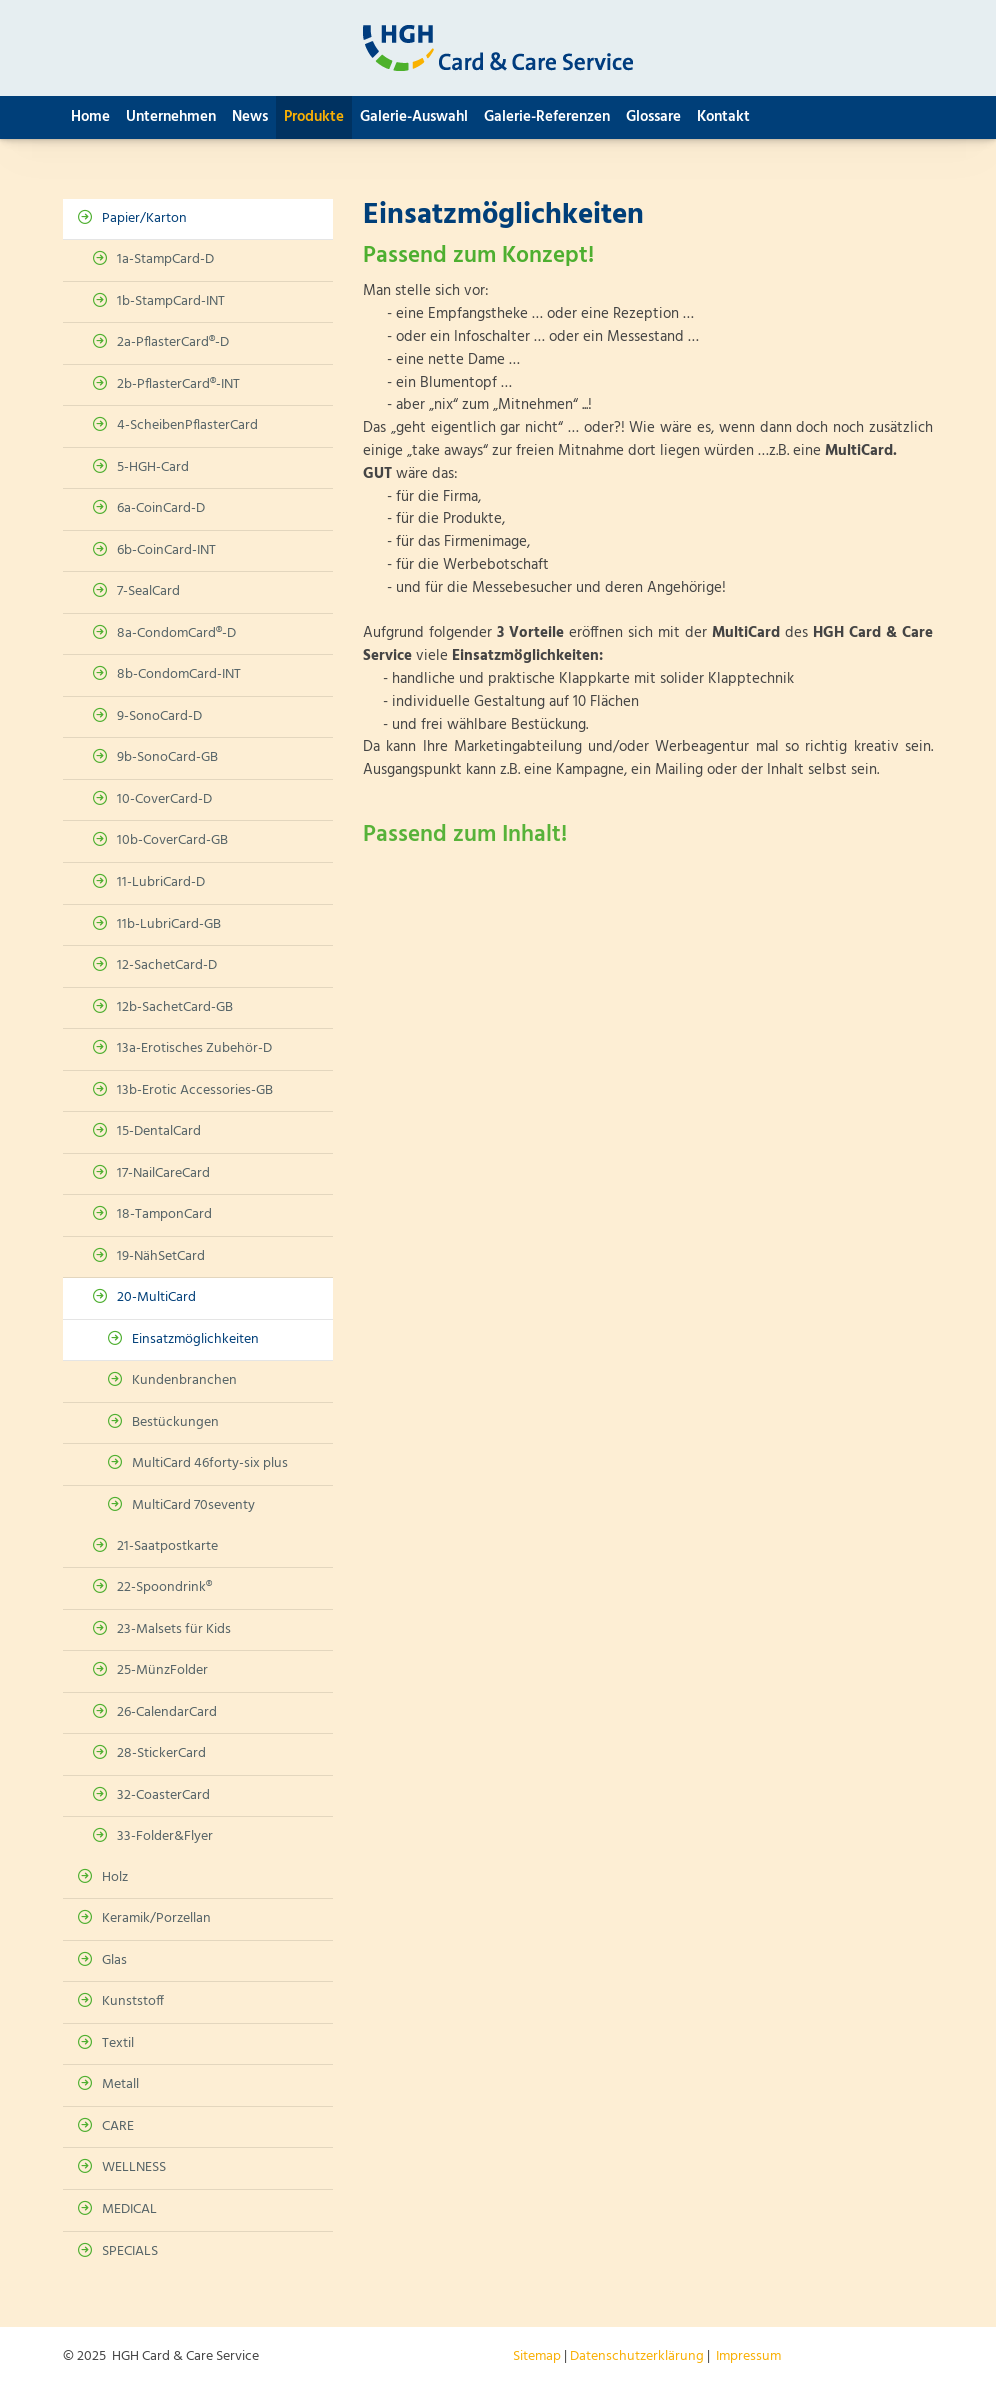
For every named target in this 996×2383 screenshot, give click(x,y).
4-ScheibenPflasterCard (187, 425)
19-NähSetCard (161, 1256)
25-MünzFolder (162, 1670)
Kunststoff (133, 2001)
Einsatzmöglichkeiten (195, 1339)
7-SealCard (148, 591)
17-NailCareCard (163, 1173)
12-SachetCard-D (167, 965)
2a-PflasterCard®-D (173, 342)
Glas (114, 1960)
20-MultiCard (156, 1297)
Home (90, 117)
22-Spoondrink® (164, 1587)
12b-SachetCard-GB (175, 1007)
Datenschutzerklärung (637, 2356)
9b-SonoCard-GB (167, 757)
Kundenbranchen (184, 1380)
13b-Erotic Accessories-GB (195, 1090)
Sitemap (537, 2356)
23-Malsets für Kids (174, 1629)
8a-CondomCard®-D (176, 633)
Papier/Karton (144, 218)
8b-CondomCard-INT (179, 674)
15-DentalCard (159, 1131)
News (250, 117)
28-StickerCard (161, 1753)
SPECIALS (130, 2251)
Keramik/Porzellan (156, 1918)
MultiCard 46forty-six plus (210, 1463)
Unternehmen (171, 117)
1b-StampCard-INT (171, 301)
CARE (118, 2126)
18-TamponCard (164, 1214)
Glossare (653, 117)
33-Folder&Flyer (165, 1836)
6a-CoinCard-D (161, 508)
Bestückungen (175, 1422)
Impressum (748, 2356)
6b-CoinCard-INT (166, 550)
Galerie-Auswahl (414, 117)
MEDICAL (129, 2209)
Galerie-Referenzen (547, 117)
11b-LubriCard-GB (169, 924)
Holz (115, 1877)
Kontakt (723, 117)
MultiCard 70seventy (193, 1505)
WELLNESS (134, 2167)
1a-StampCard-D (165, 259)
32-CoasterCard (163, 1795)
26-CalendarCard (167, 1712)
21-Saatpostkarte (167, 1546)
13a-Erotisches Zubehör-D (194, 1048)
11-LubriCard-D (161, 882)
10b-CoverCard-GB (172, 840)
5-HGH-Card (153, 467)
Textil (118, 2043)
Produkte (314, 117)
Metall (120, 2084)
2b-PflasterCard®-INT (178, 384)
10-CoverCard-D (164, 799)
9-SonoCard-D (159, 716)
